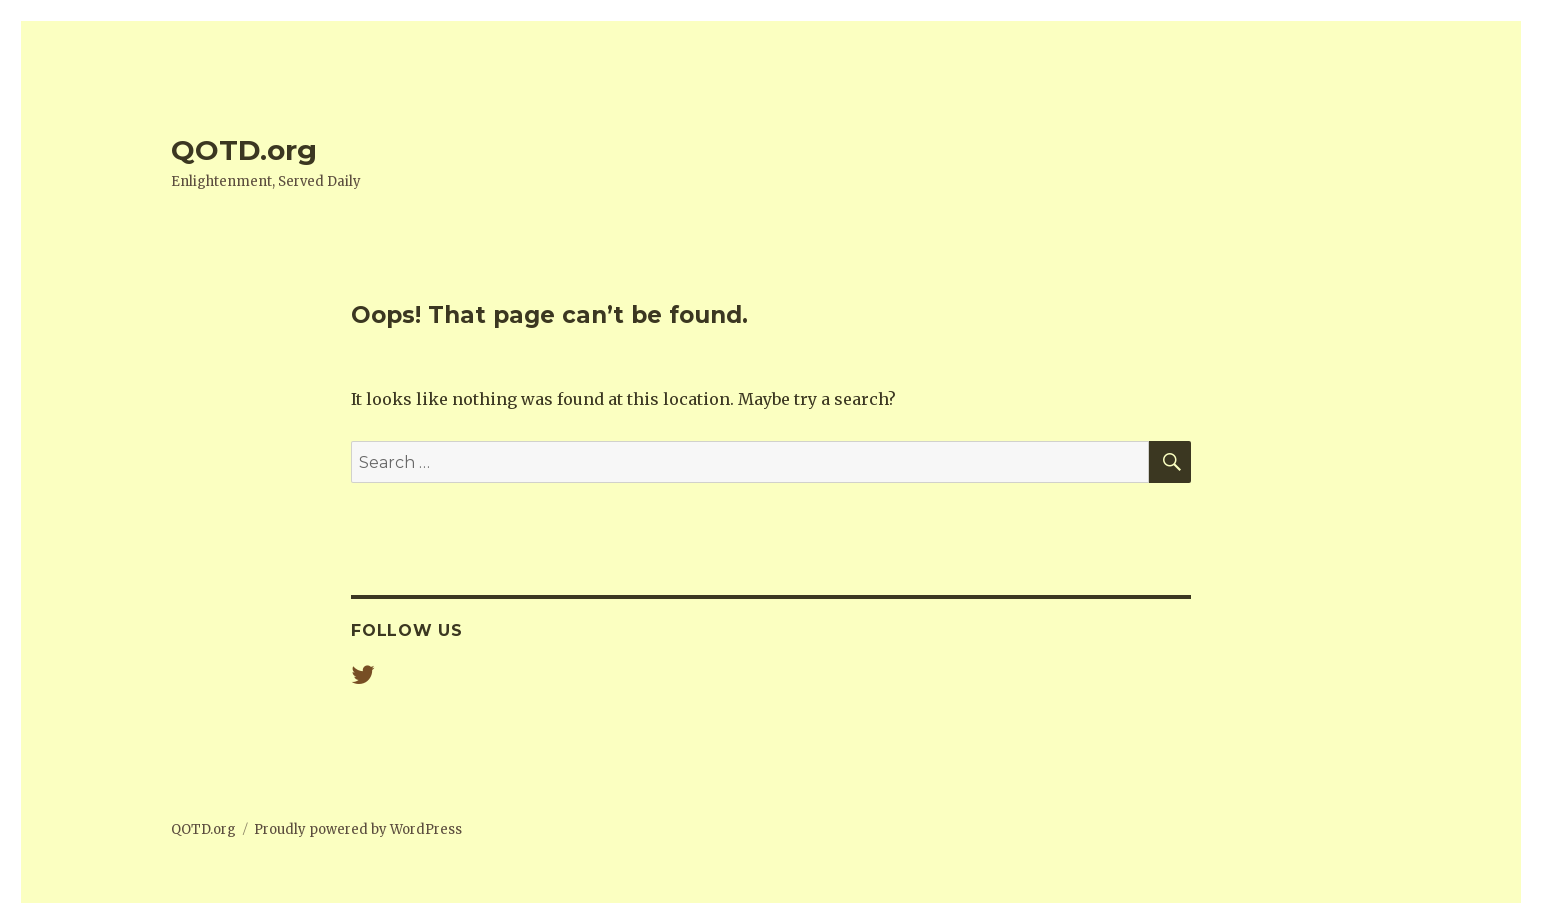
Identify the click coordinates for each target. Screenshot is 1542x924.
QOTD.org (244, 150)
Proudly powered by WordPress (358, 829)
